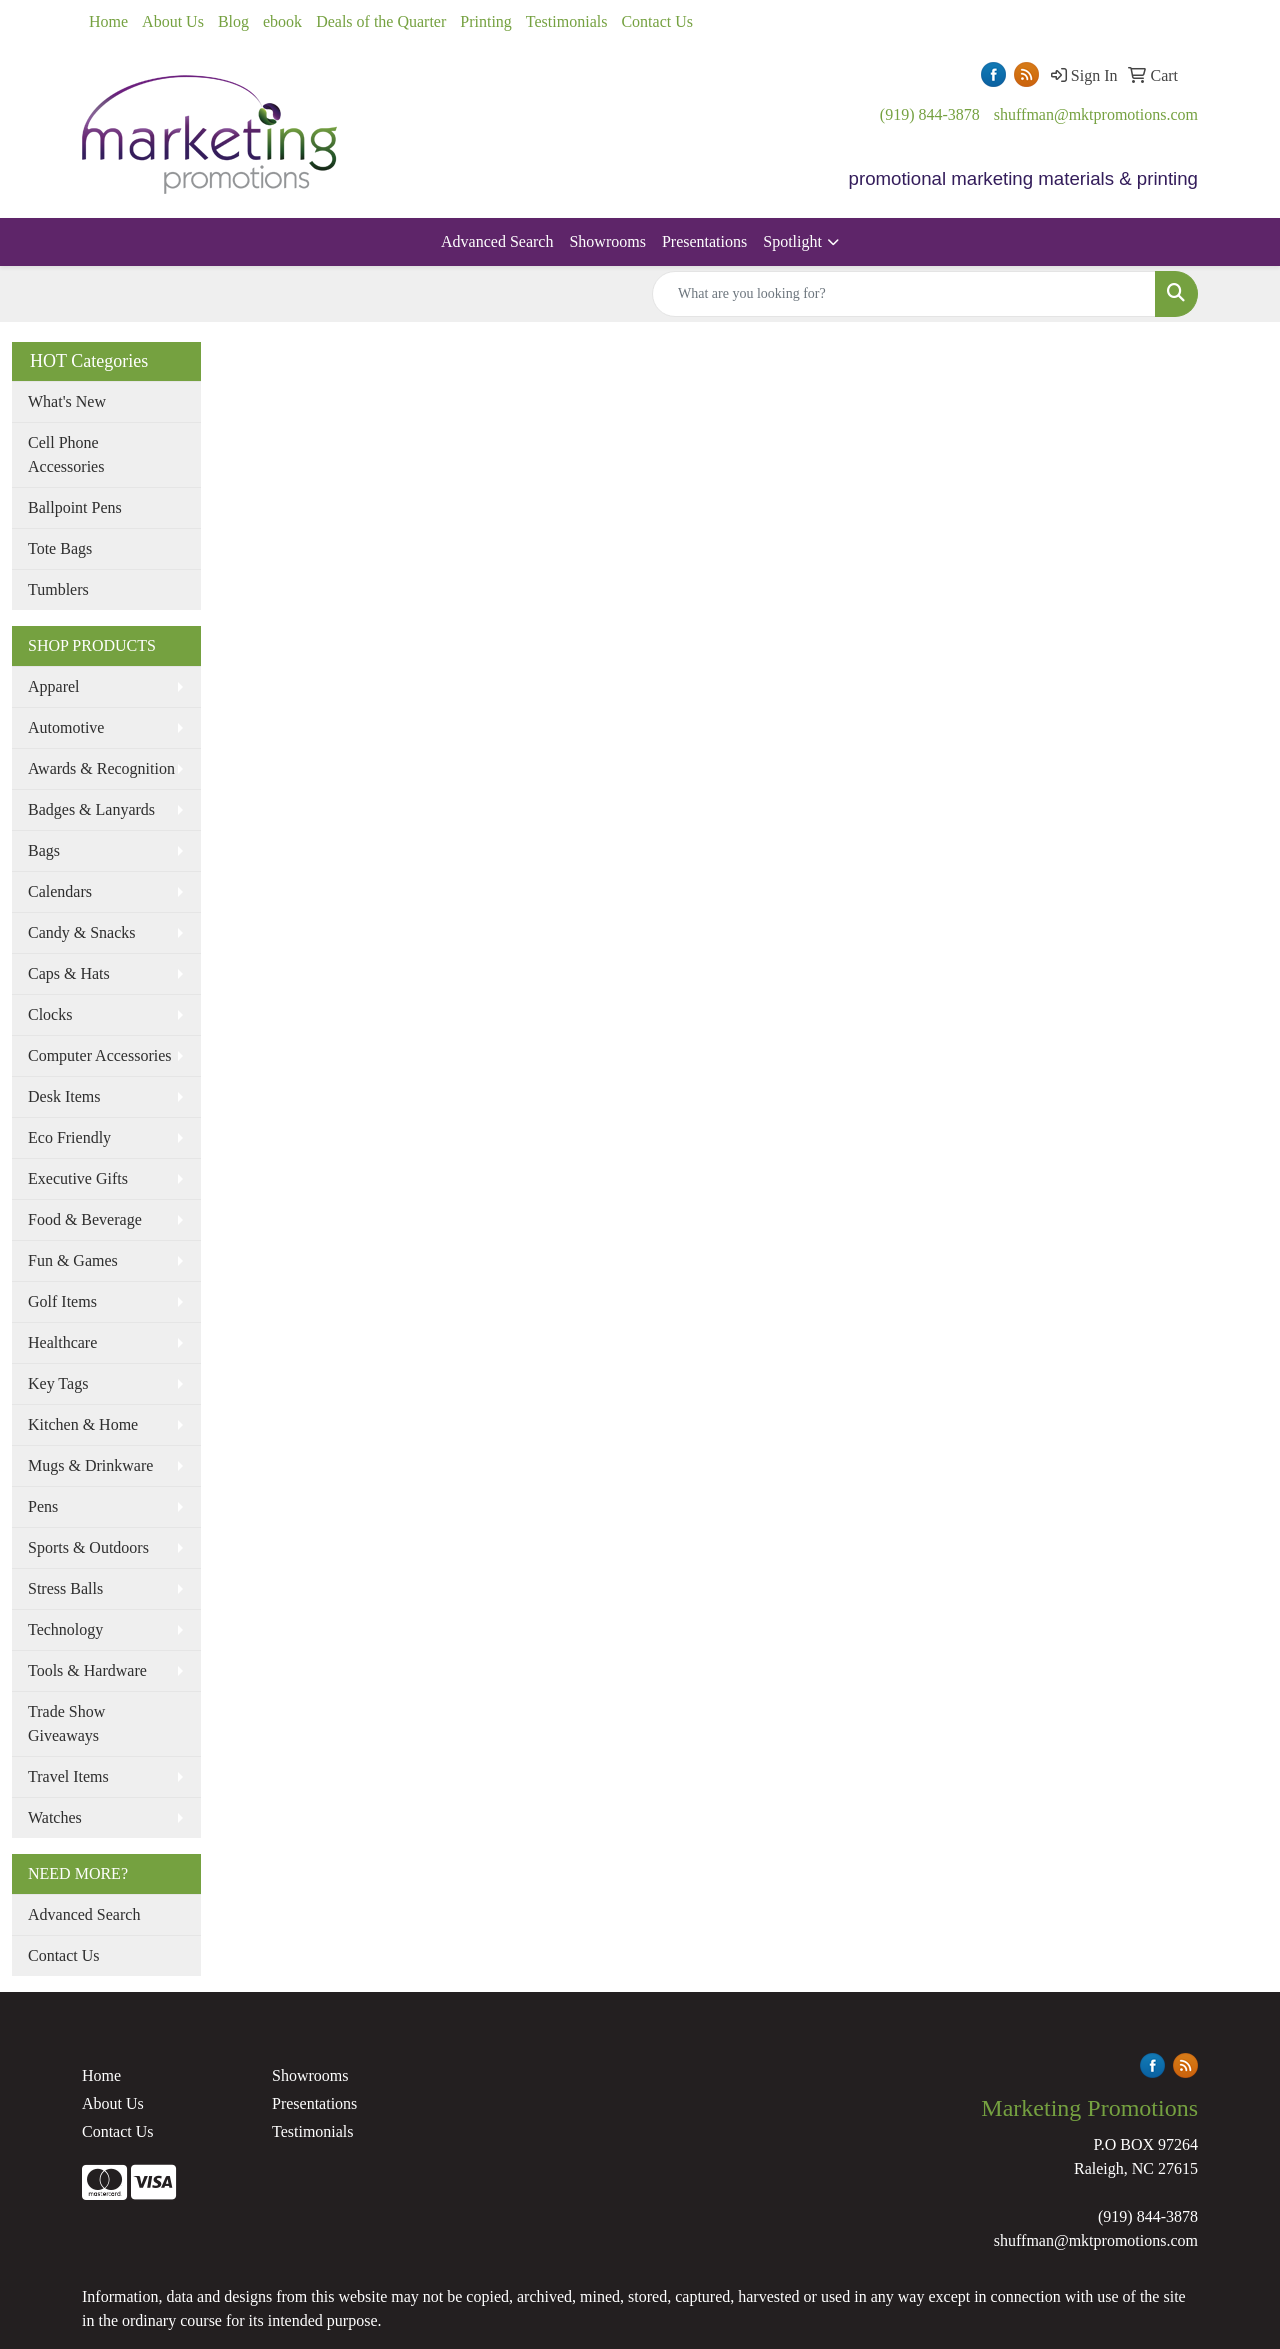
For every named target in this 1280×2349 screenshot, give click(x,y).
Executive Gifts (78, 1178)
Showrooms (607, 241)
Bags (44, 850)
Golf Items (62, 1301)
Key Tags (58, 1383)
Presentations (704, 241)
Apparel (54, 686)
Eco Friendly (69, 1137)
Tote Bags (60, 548)
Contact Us (657, 21)
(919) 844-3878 (930, 114)
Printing (486, 21)
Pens (43, 1506)
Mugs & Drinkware (90, 1465)
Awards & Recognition (101, 768)
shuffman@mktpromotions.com (1096, 114)
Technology (65, 1629)
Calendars (60, 891)
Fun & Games (73, 1260)
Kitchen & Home (83, 1424)
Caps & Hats (69, 973)
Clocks (50, 1014)
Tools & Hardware (87, 1670)
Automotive (66, 727)
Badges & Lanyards (91, 809)
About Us (173, 21)
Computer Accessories (100, 1055)
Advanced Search (497, 241)
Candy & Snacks (82, 932)
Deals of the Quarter (381, 21)
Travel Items (68, 1776)
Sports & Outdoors (88, 1547)
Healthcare (62, 1342)
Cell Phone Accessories (66, 454)
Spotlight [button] (792, 241)
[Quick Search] (904, 294)
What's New (67, 401)
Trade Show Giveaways (66, 1723)
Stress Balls (65, 1588)
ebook (282, 21)
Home (108, 21)
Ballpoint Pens (75, 507)
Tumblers (58, 589)
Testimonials (567, 21)
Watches (55, 1817)
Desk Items (64, 1096)
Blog (233, 21)
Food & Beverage (85, 1219)
